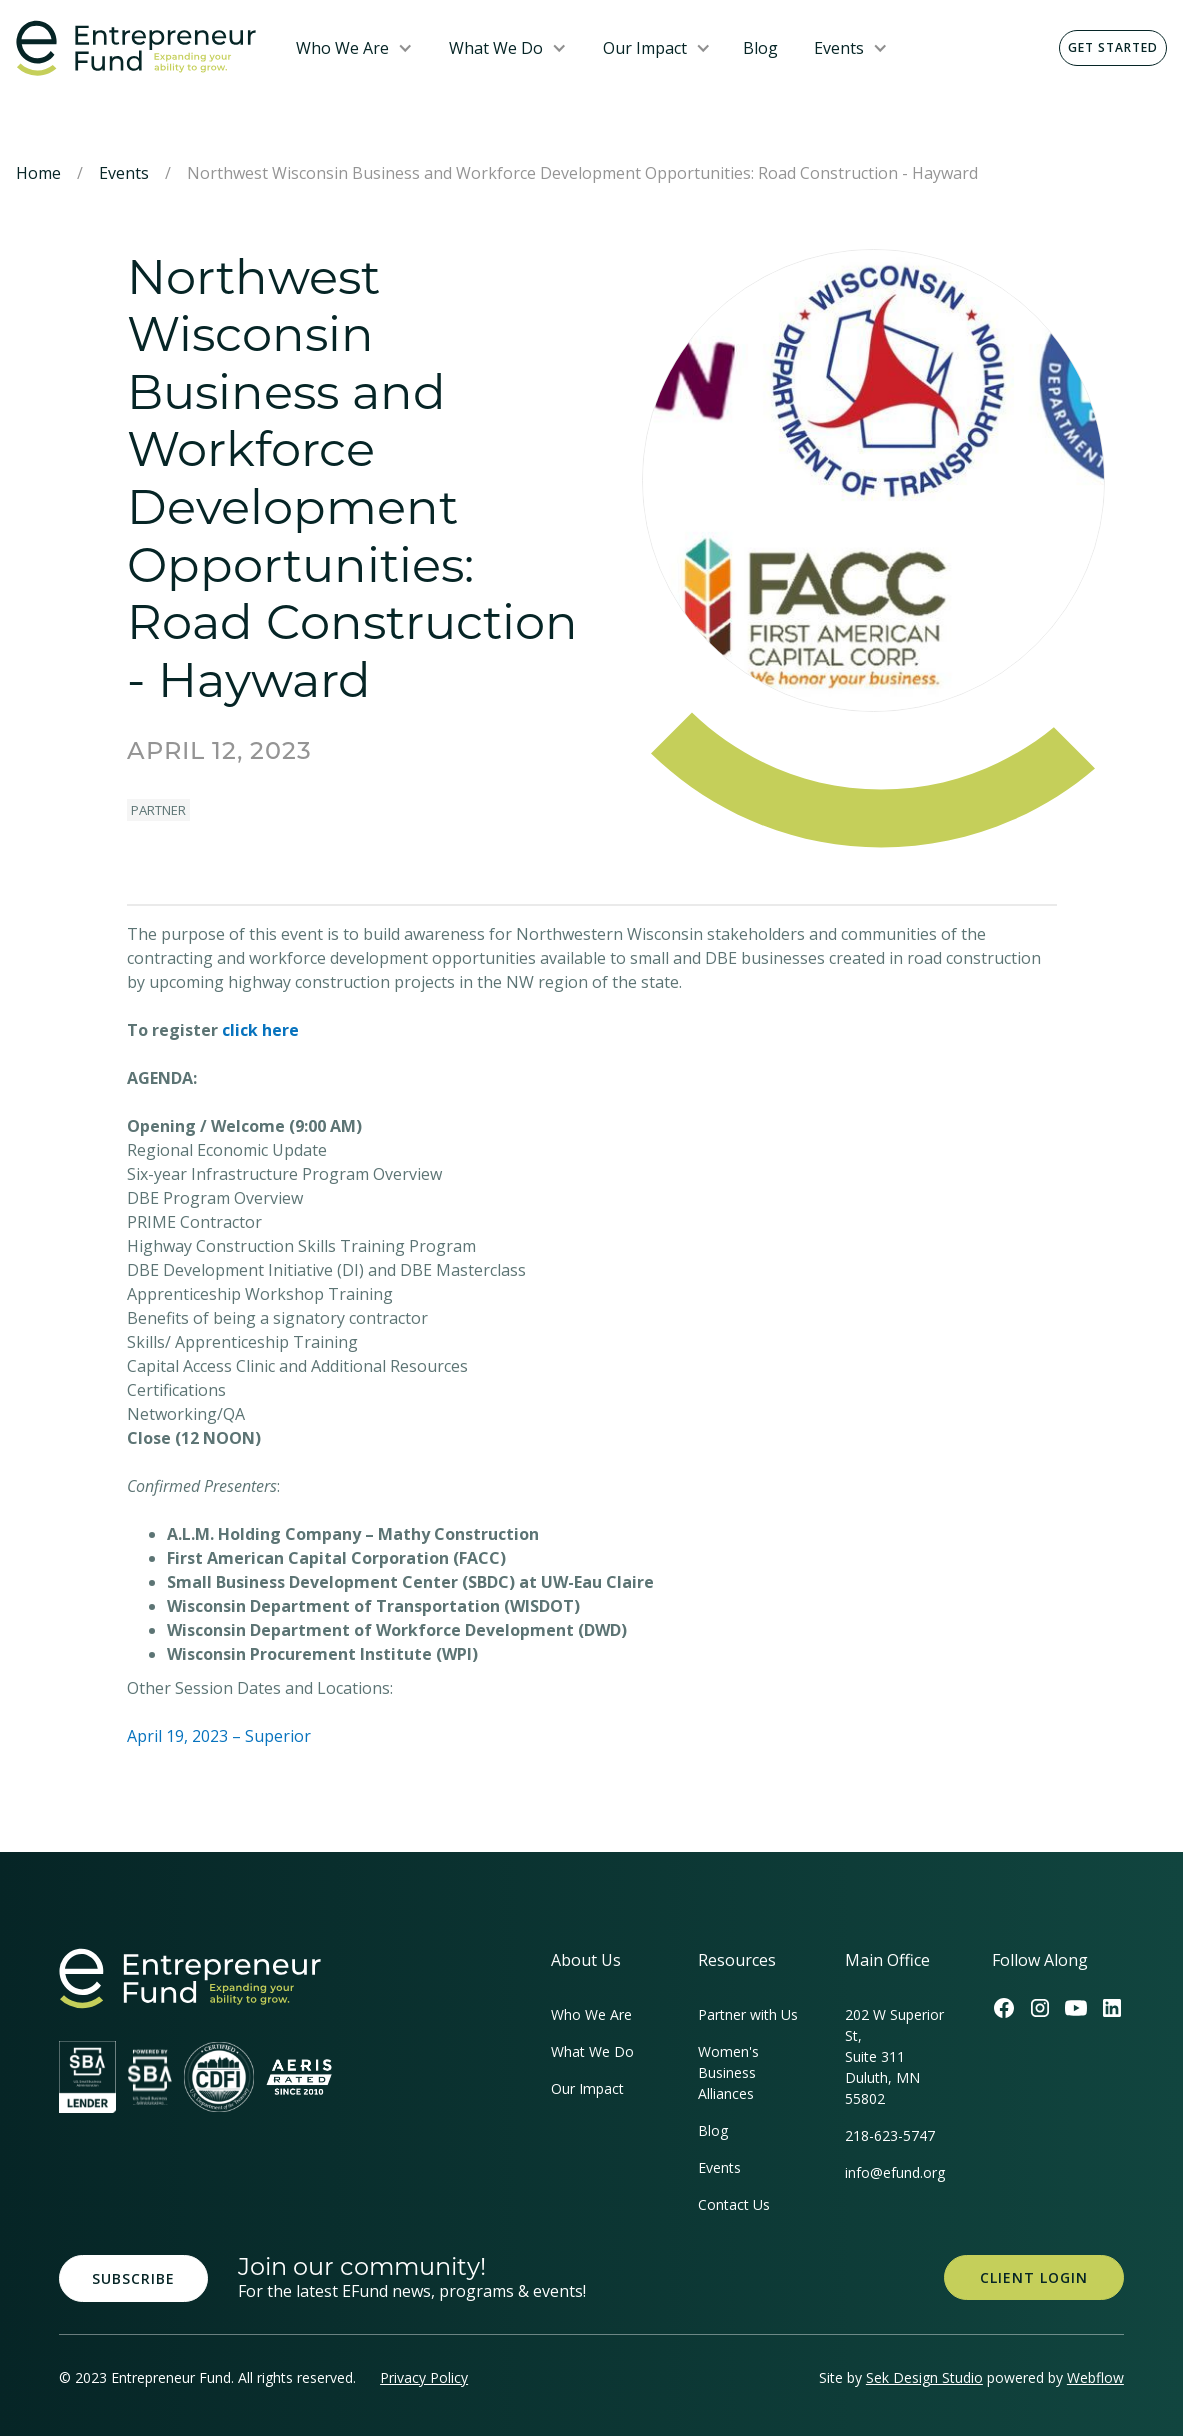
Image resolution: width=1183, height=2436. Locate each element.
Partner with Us (748, 2014)
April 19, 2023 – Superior (219, 1736)
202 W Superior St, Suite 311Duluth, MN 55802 (894, 2056)
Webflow (1095, 2377)
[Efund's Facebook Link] (1004, 2008)
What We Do (496, 48)
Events (839, 48)
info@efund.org (895, 2172)
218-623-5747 (890, 2135)
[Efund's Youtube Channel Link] (1076, 2008)
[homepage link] (190, 1978)
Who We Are (342, 48)
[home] (140, 48)
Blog (760, 48)
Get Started (1113, 47)
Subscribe (133, 2278)
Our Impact (645, 48)
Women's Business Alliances (728, 2072)
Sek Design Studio (924, 2377)
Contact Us (734, 2204)
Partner (158, 810)
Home (38, 173)
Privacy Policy (424, 2377)
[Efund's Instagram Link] (1040, 2008)
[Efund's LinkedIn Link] (1112, 2008)
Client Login (1034, 2277)
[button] (354, 48)
